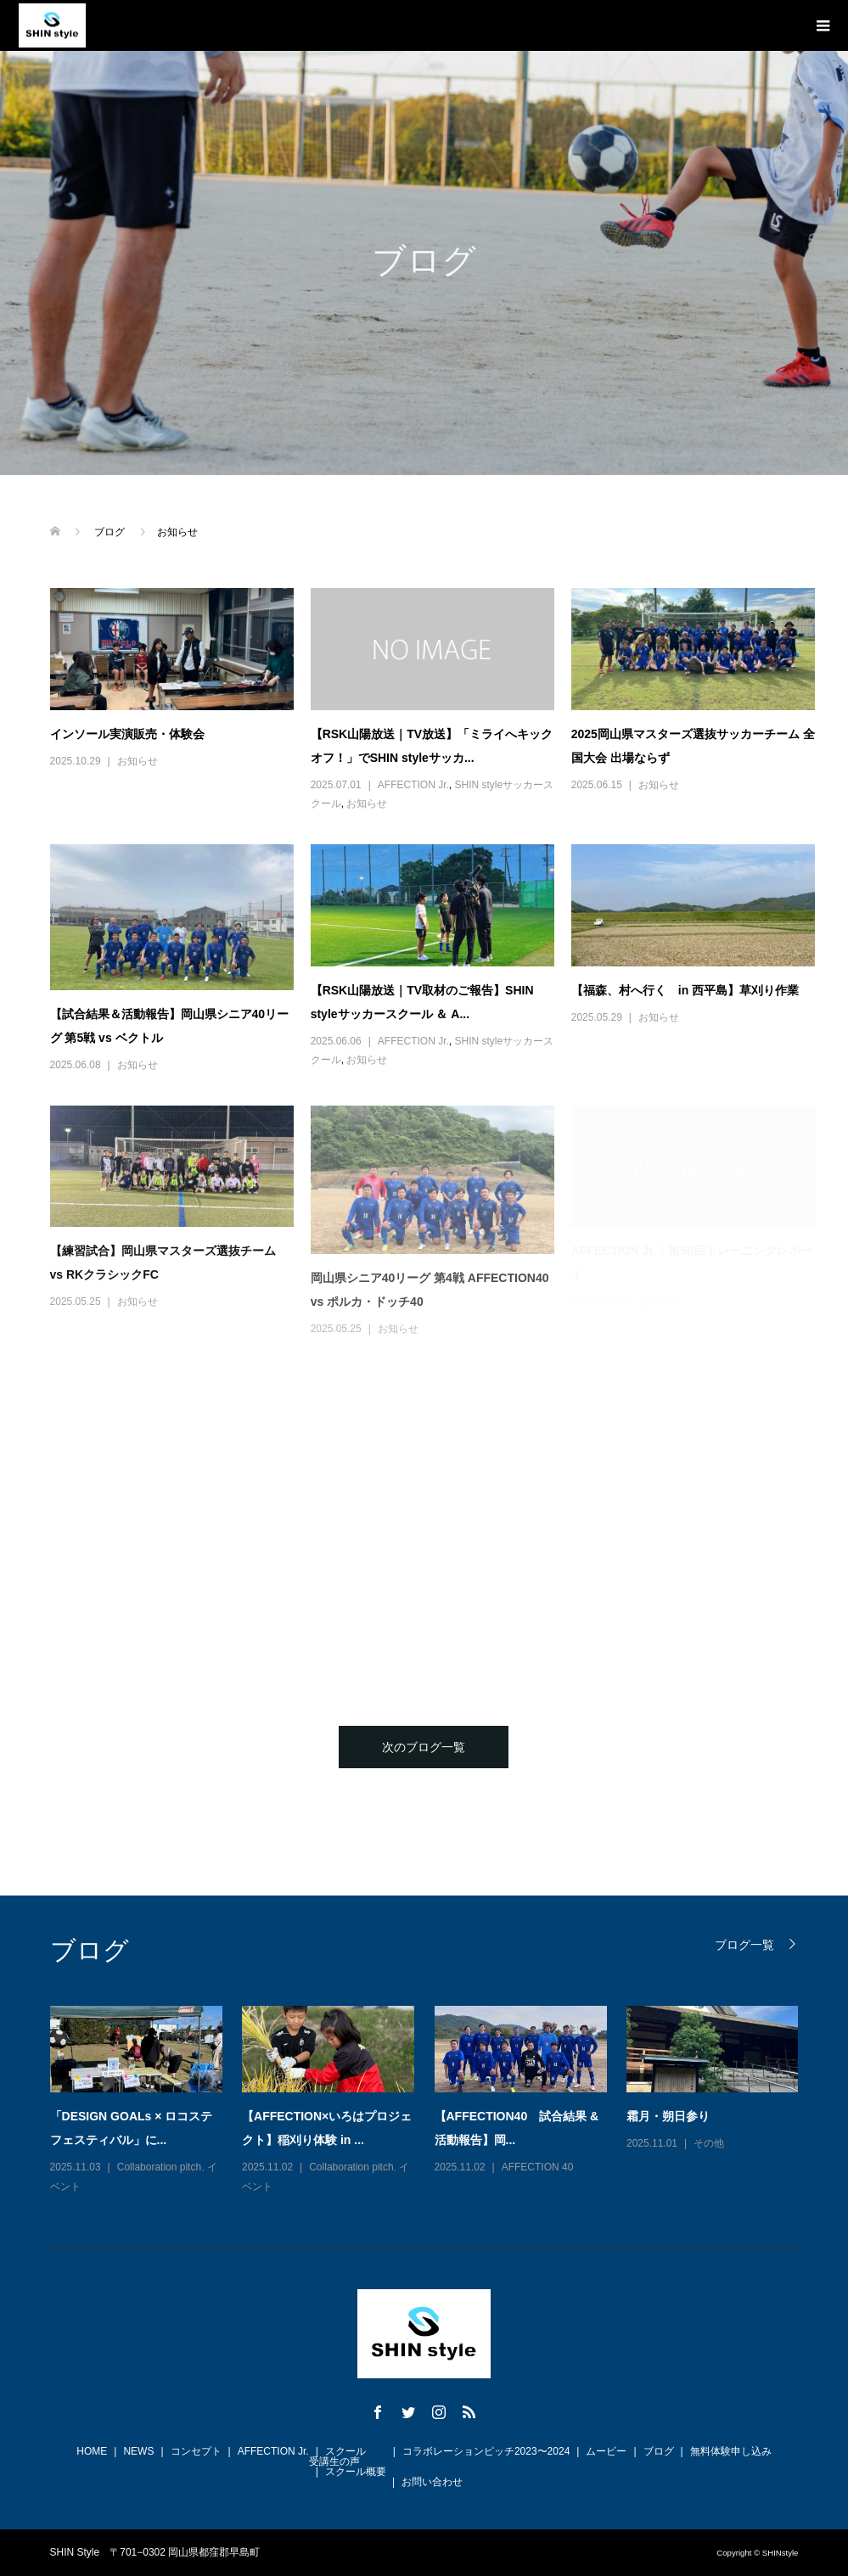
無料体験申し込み (731, 2451)
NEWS (138, 2451)
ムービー (606, 2451)
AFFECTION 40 (538, 2167)
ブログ (658, 2451)
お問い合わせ (432, 2482)
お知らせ (137, 761)
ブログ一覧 (744, 1944)
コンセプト (196, 2451)
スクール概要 (355, 2472)
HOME (91, 2451)
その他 (709, 2143)
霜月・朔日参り (668, 2116)
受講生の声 (334, 2461)
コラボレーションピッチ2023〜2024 (486, 2451)
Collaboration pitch (159, 2167)
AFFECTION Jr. (413, 785)
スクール (345, 2451)
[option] (434, 2101)
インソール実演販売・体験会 (127, 734)
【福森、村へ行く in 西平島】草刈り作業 (685, 990)
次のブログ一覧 (423, 1747)
